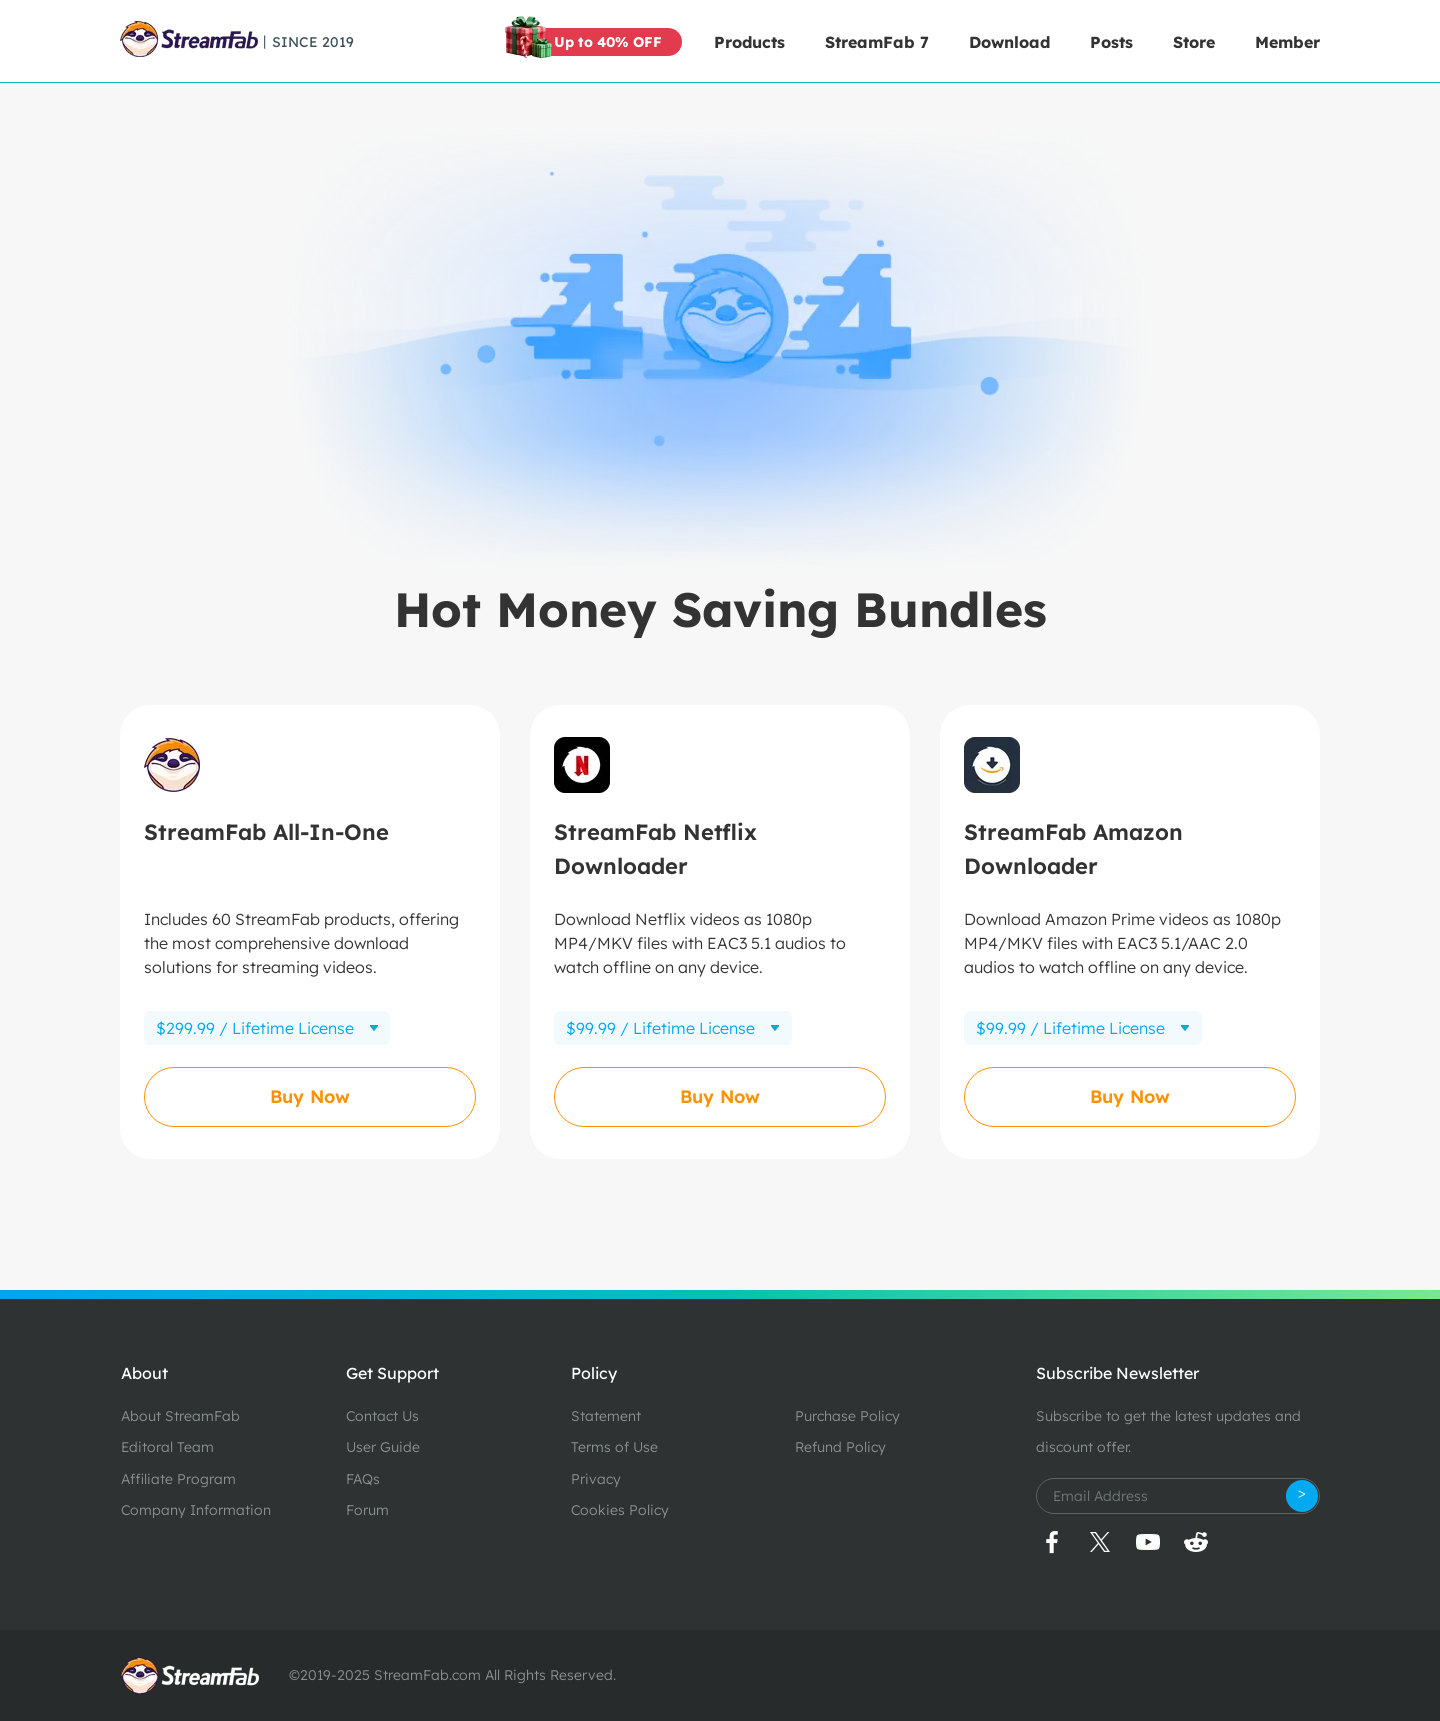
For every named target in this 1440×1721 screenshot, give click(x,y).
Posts (1111, 42)
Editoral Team (167, 1447)
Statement (606, 1416)
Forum (367, 1510)
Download (1009, 42)
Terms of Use (614, 1447)
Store (1194, 42)
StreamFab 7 (877, 42)
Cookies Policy (620, 1510)
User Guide (383, 1447)
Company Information (196, 1510)
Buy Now (310, 1096)
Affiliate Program (178, 1479)
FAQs (363, 1479)
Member (1287, 42)
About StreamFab (180, 1416)
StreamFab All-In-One (266, 832)
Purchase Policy (847, 1416)
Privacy (596, 1479)
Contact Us (382, 1416)
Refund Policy (840, 1447)
